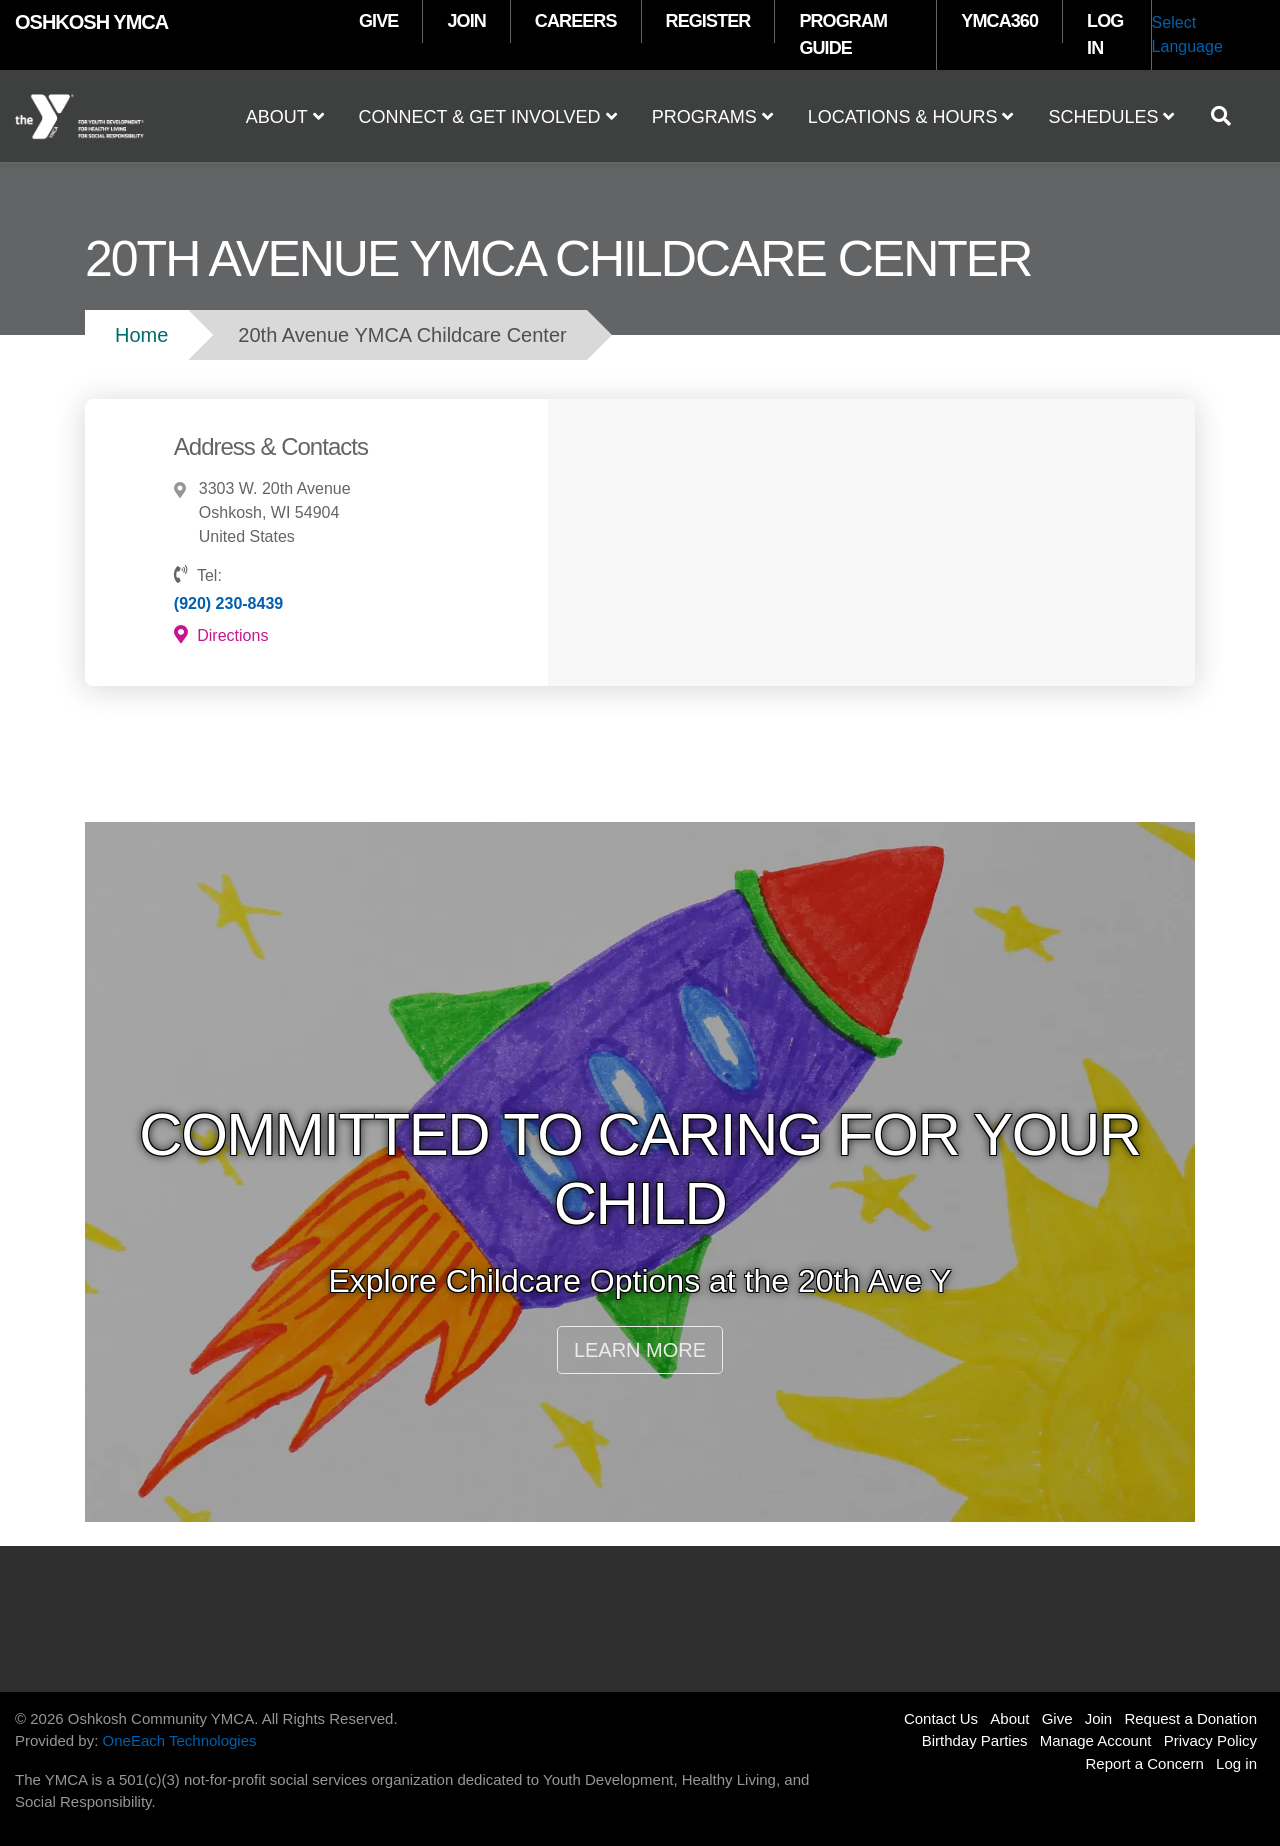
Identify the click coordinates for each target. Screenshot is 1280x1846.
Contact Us (941, 1718)
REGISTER (708, 21)
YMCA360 (999, 21)
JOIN (466, 21)
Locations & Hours (911, 117)
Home (141, 335)
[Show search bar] (1229, 116)
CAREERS (576, 21)
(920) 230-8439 (228, 603)
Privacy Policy (1210, 1740)
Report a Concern (1145, 1763)
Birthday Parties (975, 1740)
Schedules (1111, 117)
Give (1057, 1718)
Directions (221, 634)
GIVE (378, 21)
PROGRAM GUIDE (843, 34)
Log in (1236, 1763)
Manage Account (1096, 1740)
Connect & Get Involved (488, 117)
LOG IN (1105, 34)
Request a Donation (1190, 1718)
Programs (712, 117)
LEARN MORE (640, 1350)
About (285, 117)
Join (1099, 1718)
